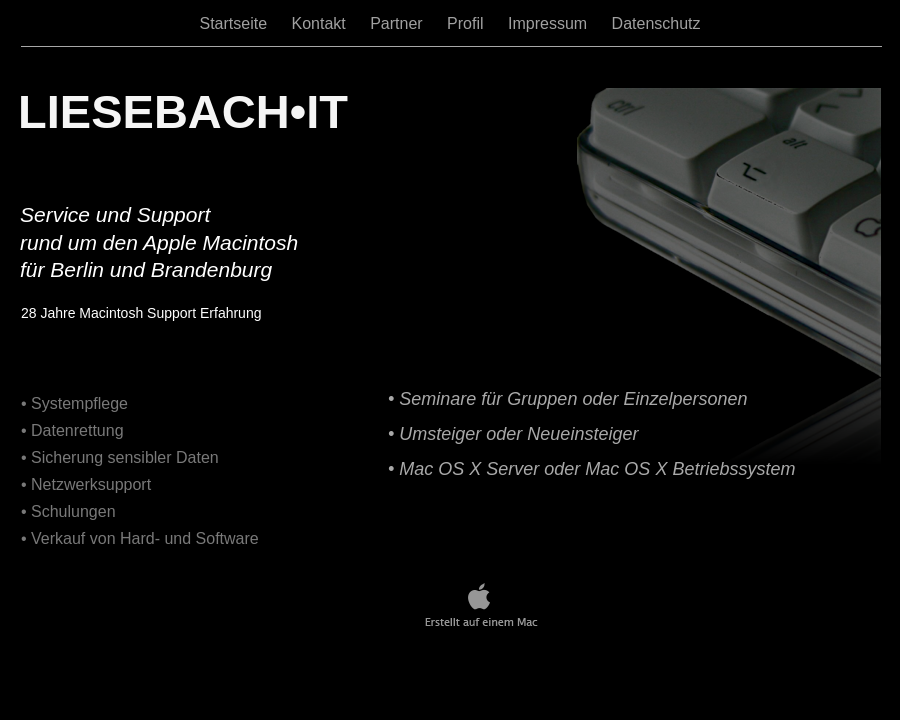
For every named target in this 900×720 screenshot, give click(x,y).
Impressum (550, 23)
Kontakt (320, 23)
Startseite (235, 23)
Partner (398, 23)
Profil (467, 23)
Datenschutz (656, 23)
